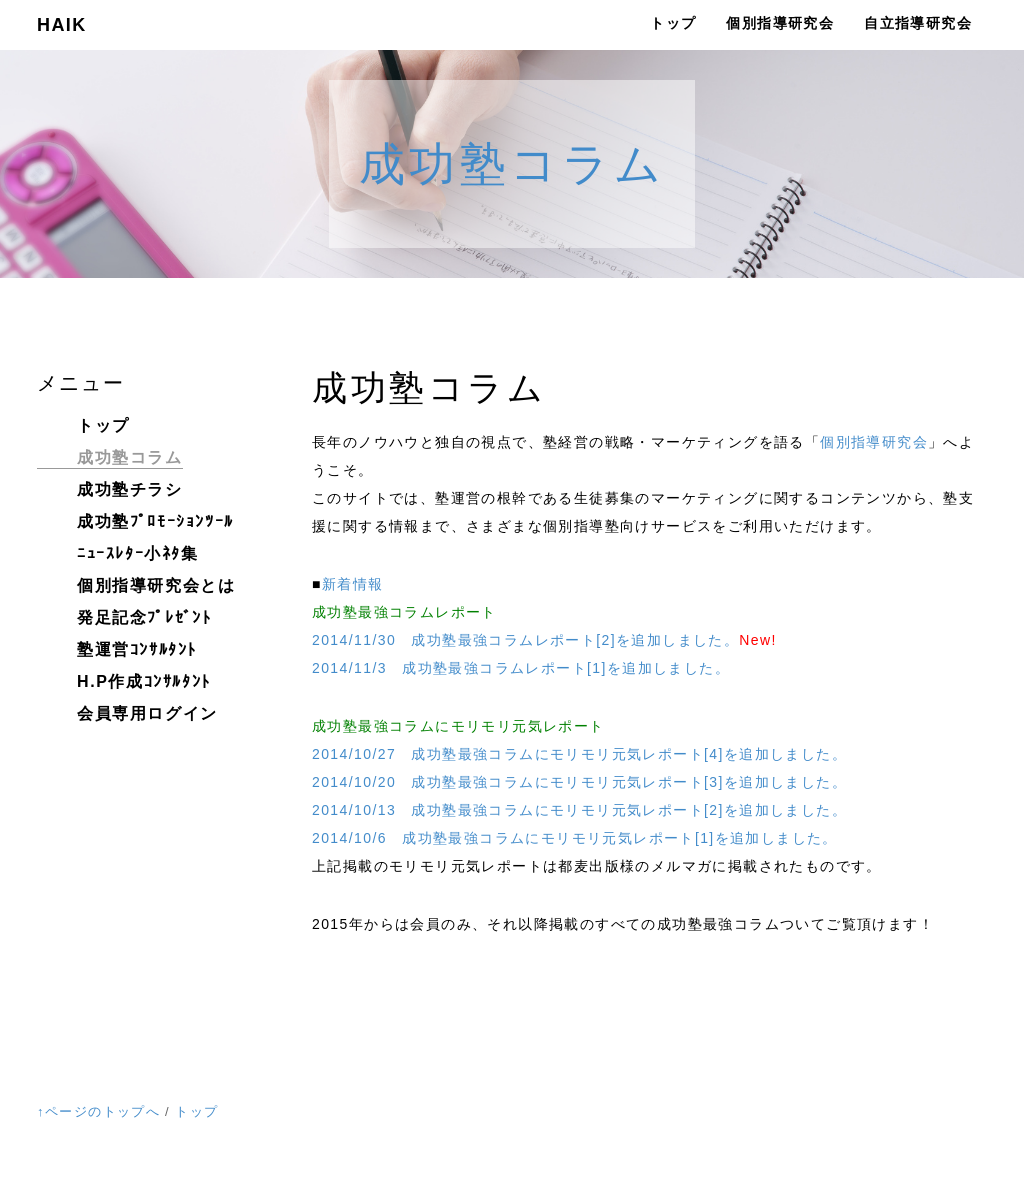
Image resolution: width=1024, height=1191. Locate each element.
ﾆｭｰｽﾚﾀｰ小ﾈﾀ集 (138, 553)
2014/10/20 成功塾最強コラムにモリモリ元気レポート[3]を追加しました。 (579, 782)
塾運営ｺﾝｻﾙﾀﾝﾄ (137, 649)
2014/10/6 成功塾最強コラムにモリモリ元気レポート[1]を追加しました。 (575, 838)
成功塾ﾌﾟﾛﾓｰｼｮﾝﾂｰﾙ (155, 521)
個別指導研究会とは (156, 585)
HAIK (62, 25)
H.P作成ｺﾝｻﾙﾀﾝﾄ (144, 681)
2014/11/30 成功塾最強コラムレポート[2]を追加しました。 (525, 640)
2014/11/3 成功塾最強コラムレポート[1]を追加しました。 (521, 668)
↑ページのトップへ (98, 1111)
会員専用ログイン (147, 713)
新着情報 (353, 584)
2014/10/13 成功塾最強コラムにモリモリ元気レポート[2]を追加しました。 (579, 810)
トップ (673, 23)
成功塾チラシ (130, 489)
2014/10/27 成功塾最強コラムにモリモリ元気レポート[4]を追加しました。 (579, 754)
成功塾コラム (512, 164)
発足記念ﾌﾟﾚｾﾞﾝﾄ (144, 617)
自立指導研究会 (918, 23)
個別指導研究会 (780, 23)
